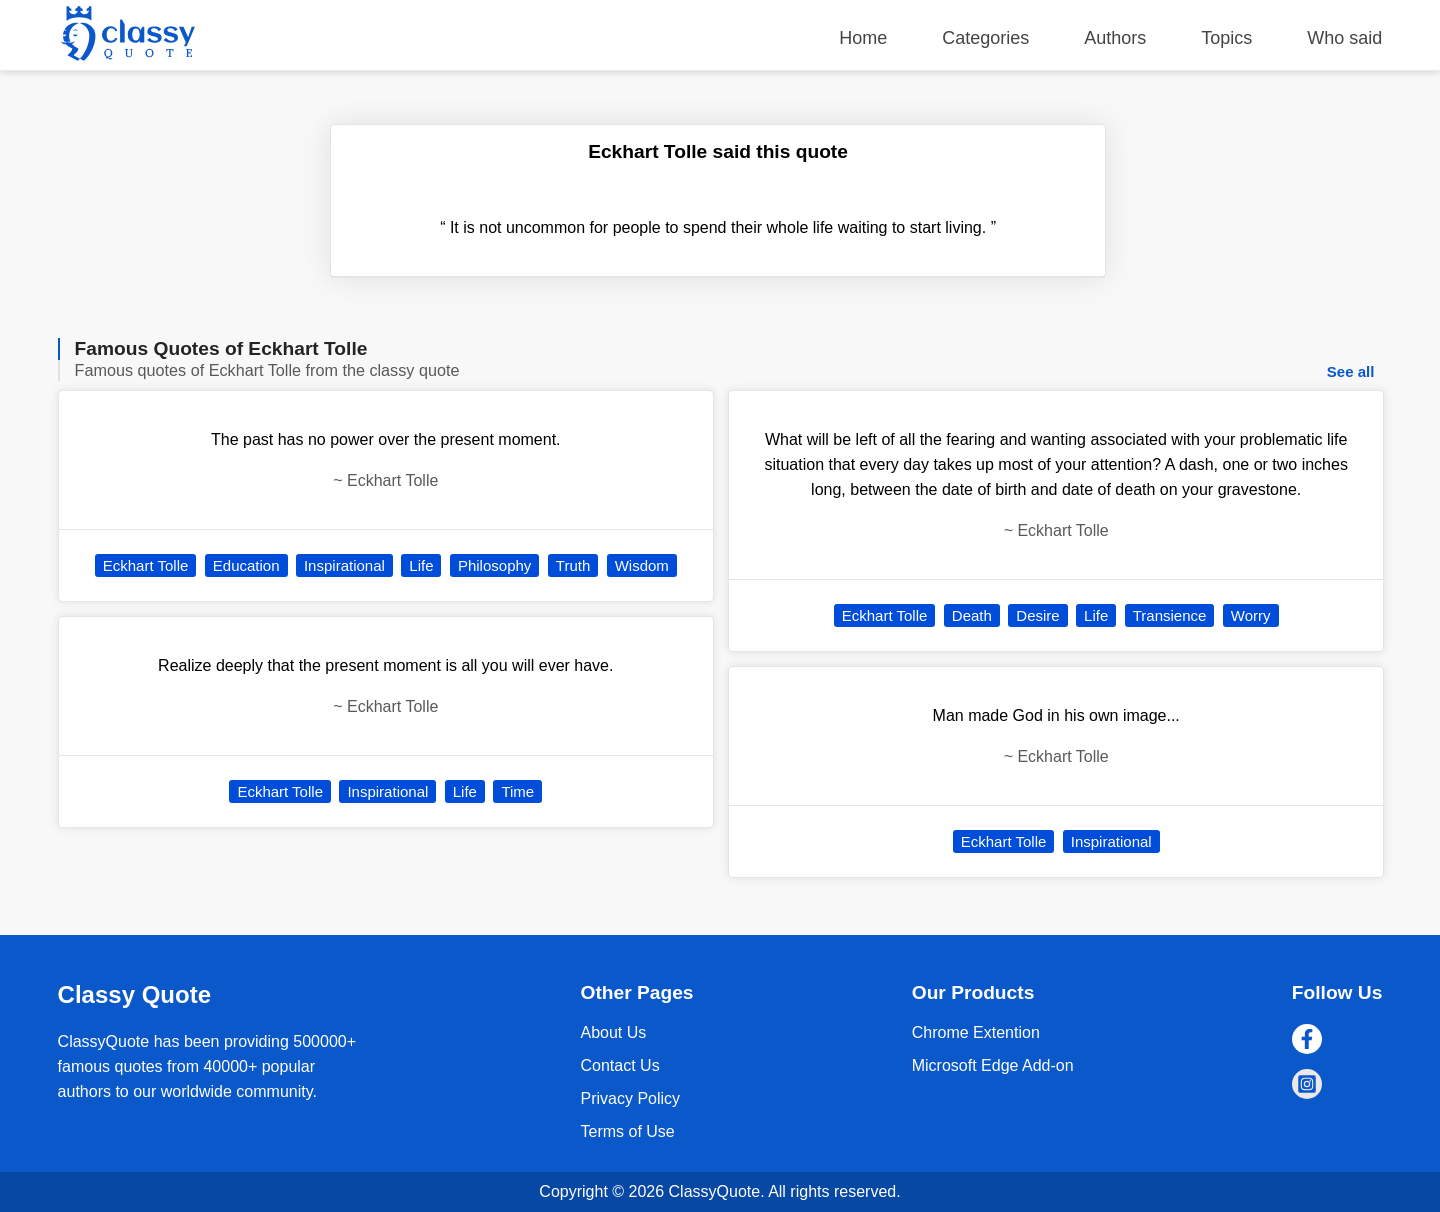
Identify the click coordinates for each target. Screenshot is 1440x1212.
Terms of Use (627, 1131)
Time (517, 791)
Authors (1115, 38)
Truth (573, 565)
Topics (1226, 38)
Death (972, 615)
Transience (1170, 615)
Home (863, 38)
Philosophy (494, 565)
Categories (985, 38)
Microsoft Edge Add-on (993, 1065)
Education (246, 565)
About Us (613, 1032)
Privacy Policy (630, 1098)
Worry (1251, 615)
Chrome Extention (976, 1032)
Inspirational (344, 565)
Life (421, 565)
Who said (1344, 38)
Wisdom (642, 565)
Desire (1037, 615)
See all (1351, 371)
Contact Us (619, 1065)
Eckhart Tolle (146, 565)
